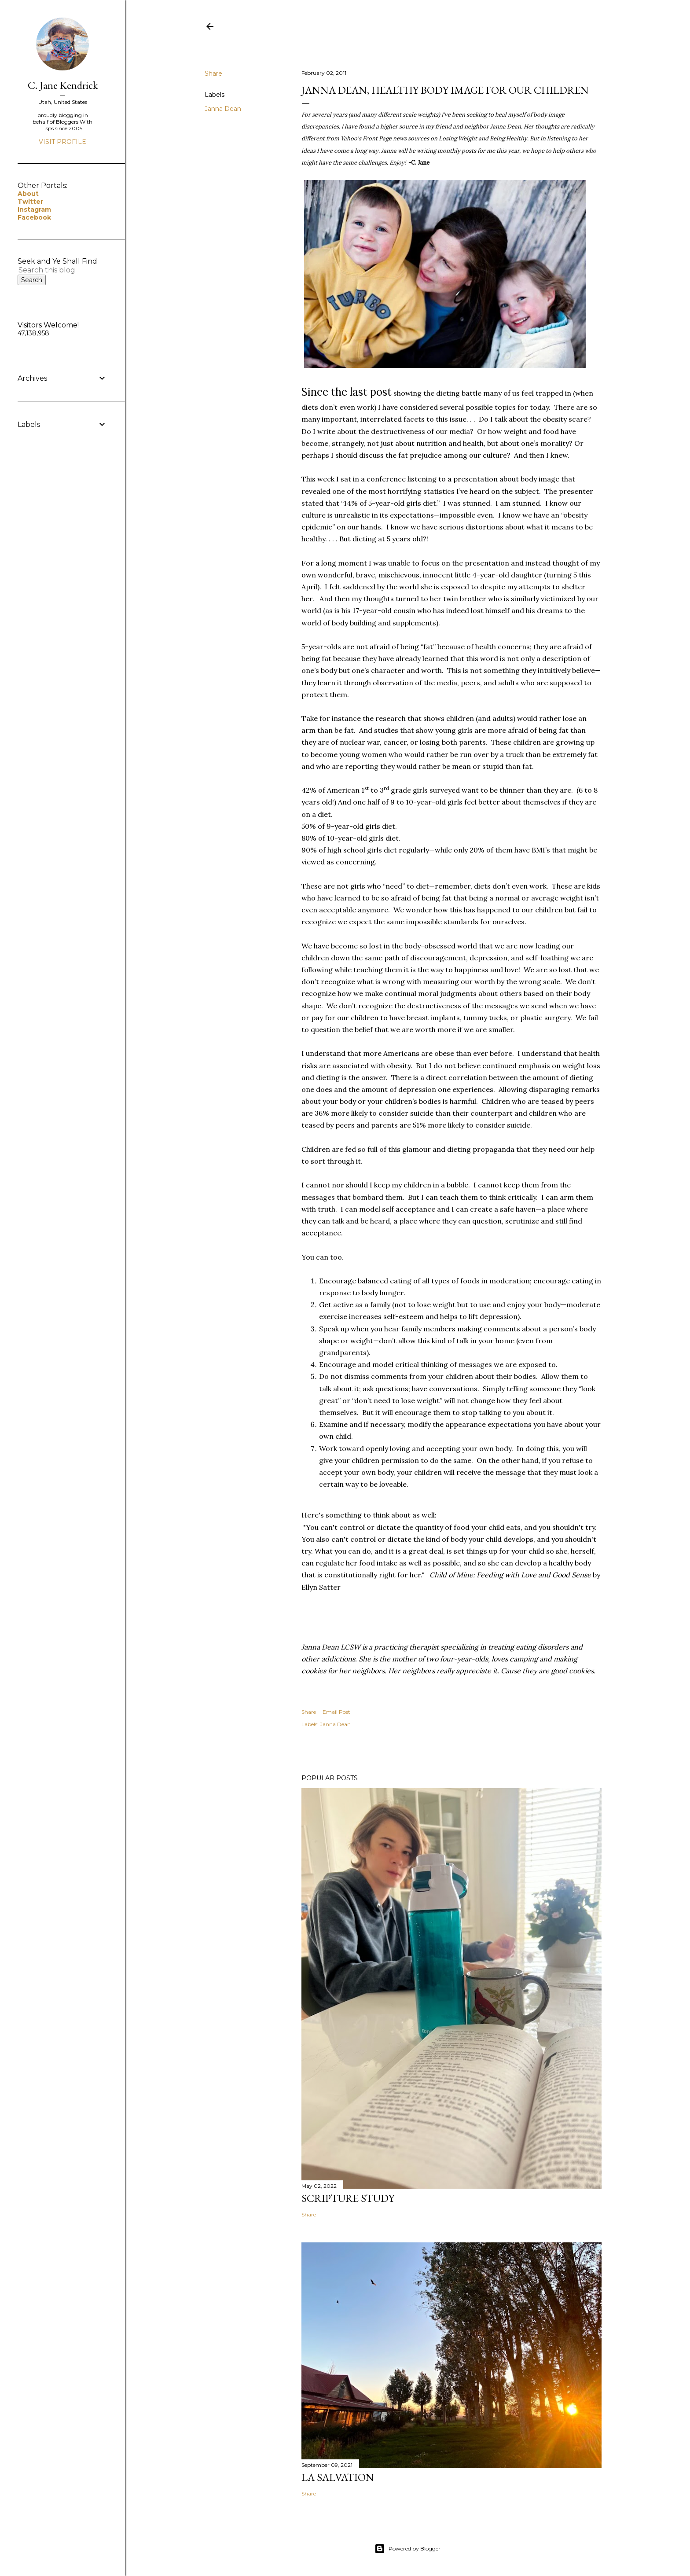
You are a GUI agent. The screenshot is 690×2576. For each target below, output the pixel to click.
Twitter (30, 202)
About (28, 194)
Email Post (336, 1712)
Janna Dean (223, 109)
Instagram (34, 209)
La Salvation (337, 2477)
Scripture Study (347, 2198)
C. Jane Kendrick (63, 85)
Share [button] (213, 73)
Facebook (34, 217)
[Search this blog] (52, 270)
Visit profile (62, 142)
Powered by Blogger (407, 2548)
